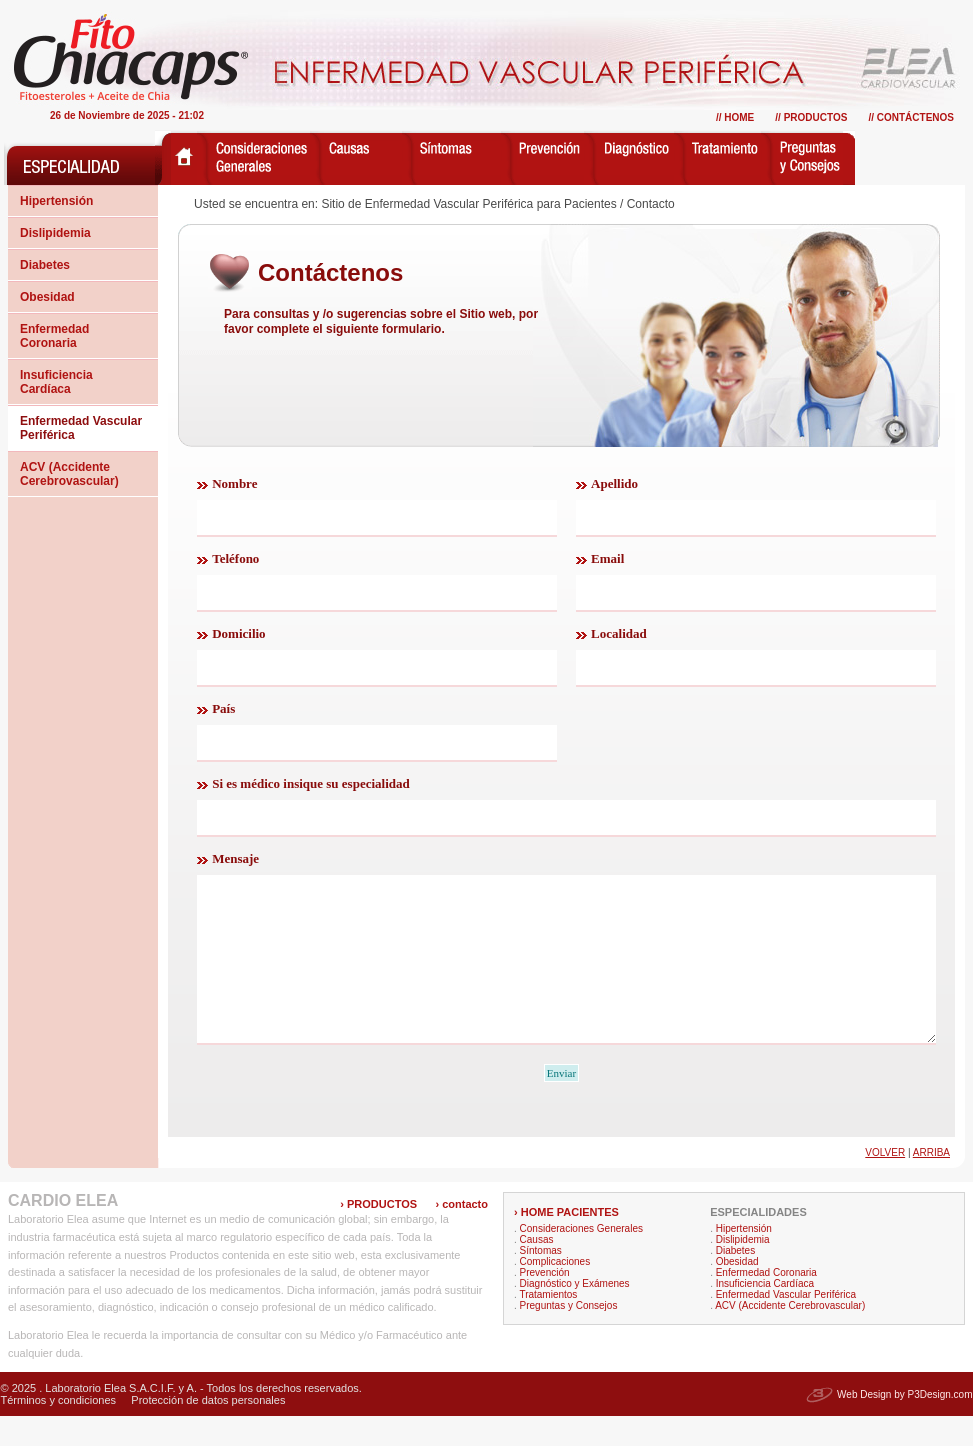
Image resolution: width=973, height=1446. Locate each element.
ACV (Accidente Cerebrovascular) (69, 474)
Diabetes (45, 265)
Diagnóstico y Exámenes (575, 1313)
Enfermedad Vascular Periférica (81, 428)
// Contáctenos (911, 117)
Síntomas (541, 1280)
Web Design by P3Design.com (904, 1424)
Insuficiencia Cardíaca (56, 382)
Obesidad (47, 297)
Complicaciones (555, 1291)
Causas (537, 1269)
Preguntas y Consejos (569, 1335)
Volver (885, 1182)
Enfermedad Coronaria (54, 336)
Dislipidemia (55, 233)
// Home (735, 117)
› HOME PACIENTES (566, 1242)
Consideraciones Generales (581, 1258)
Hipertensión (56, 201)
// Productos (811, 117)
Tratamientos (548, 1324)
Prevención (545, 1302)
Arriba (931, 1182)
